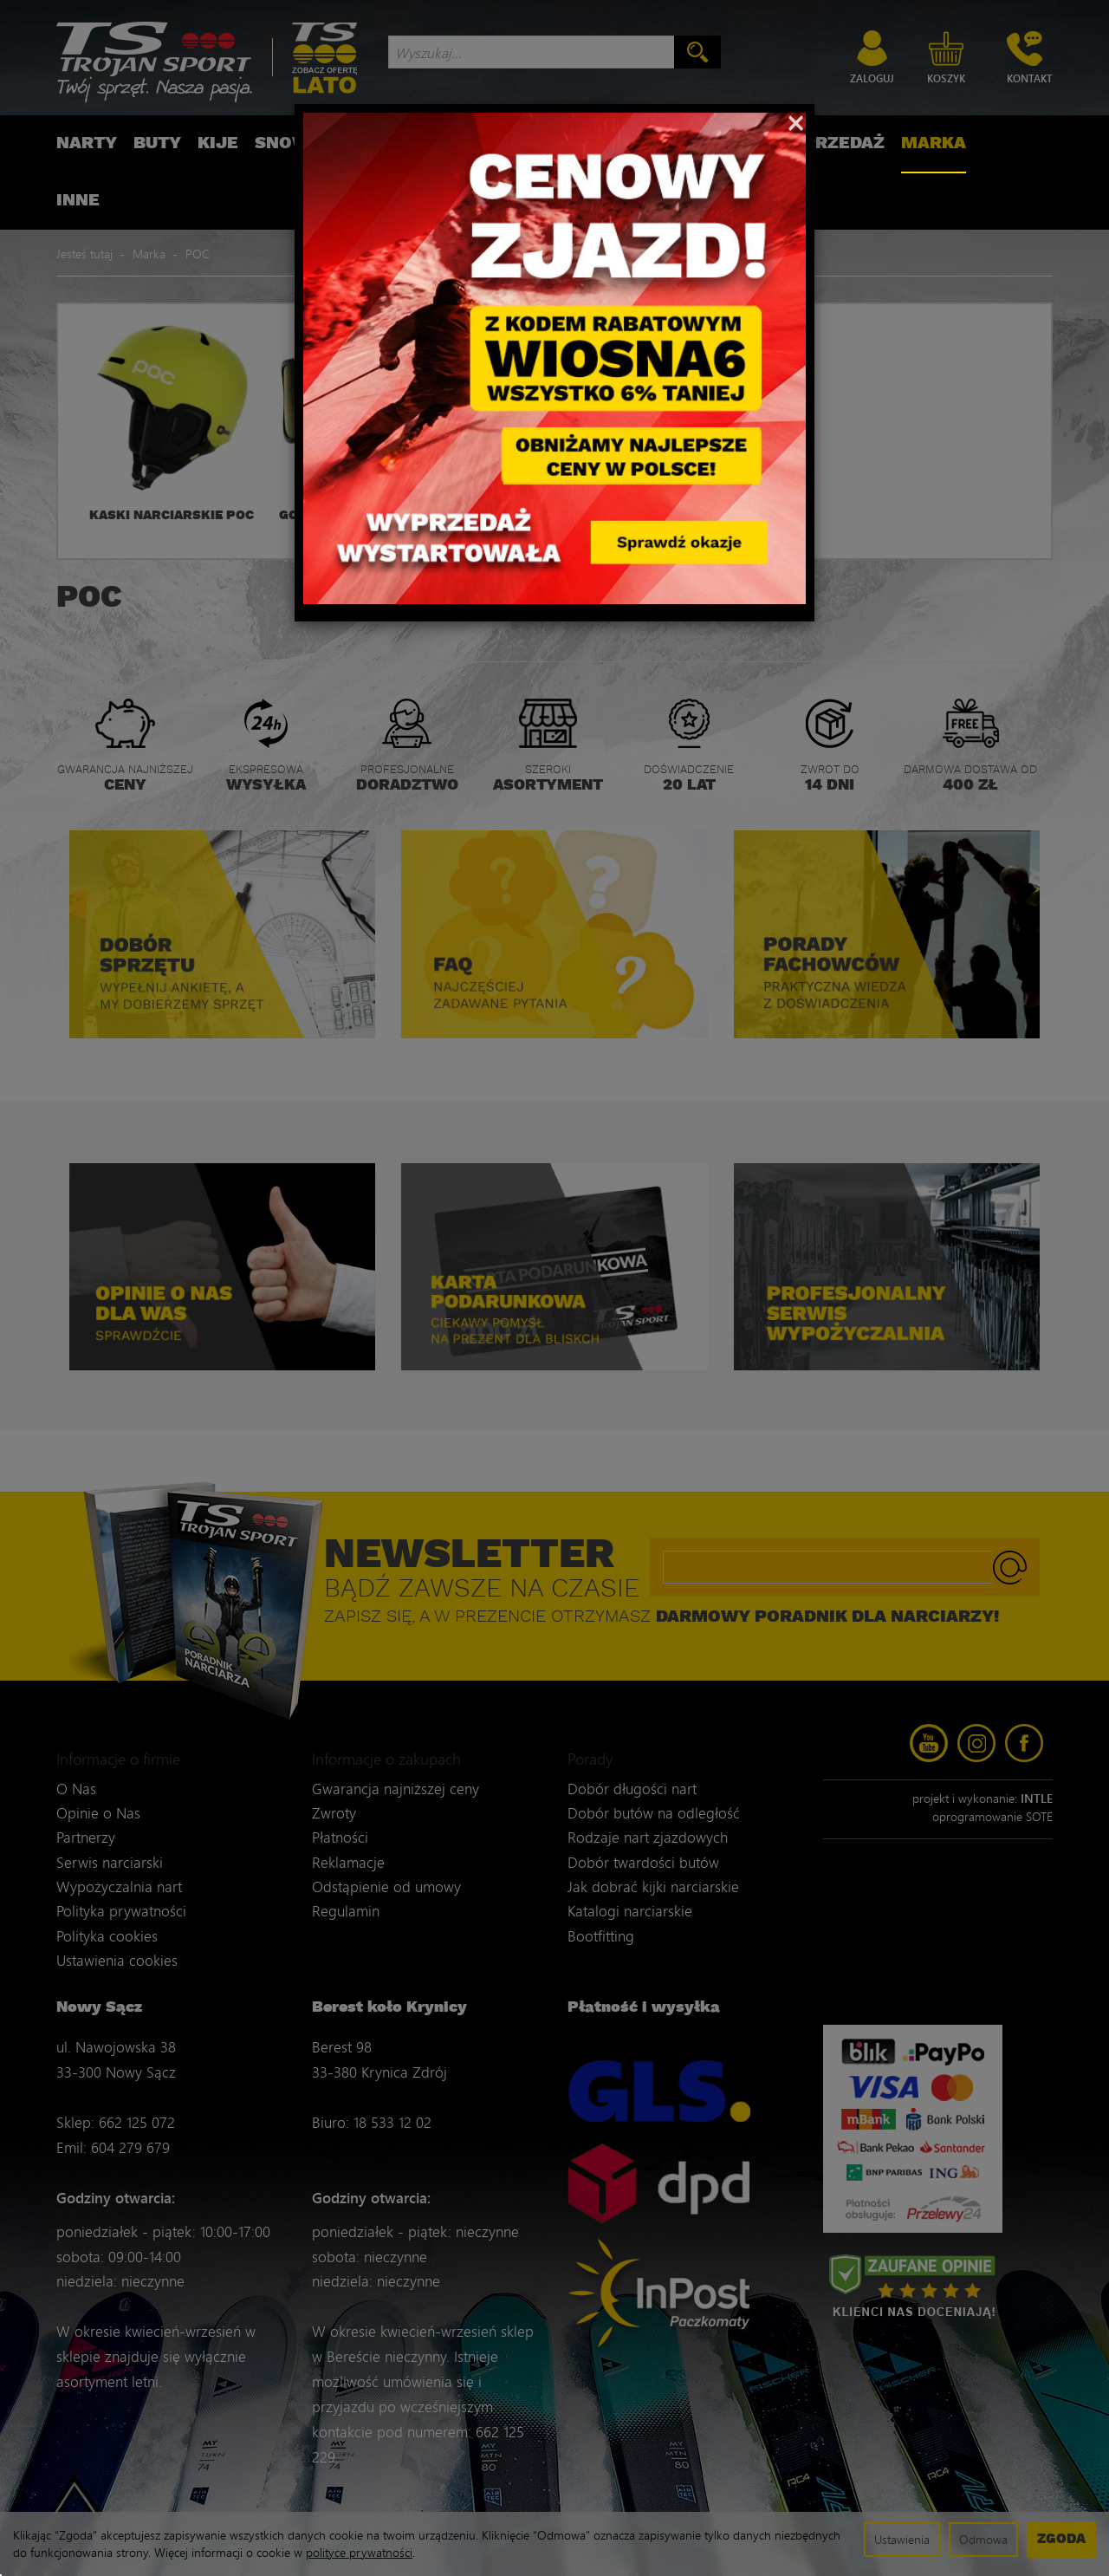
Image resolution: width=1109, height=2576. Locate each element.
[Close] (796, 121)
